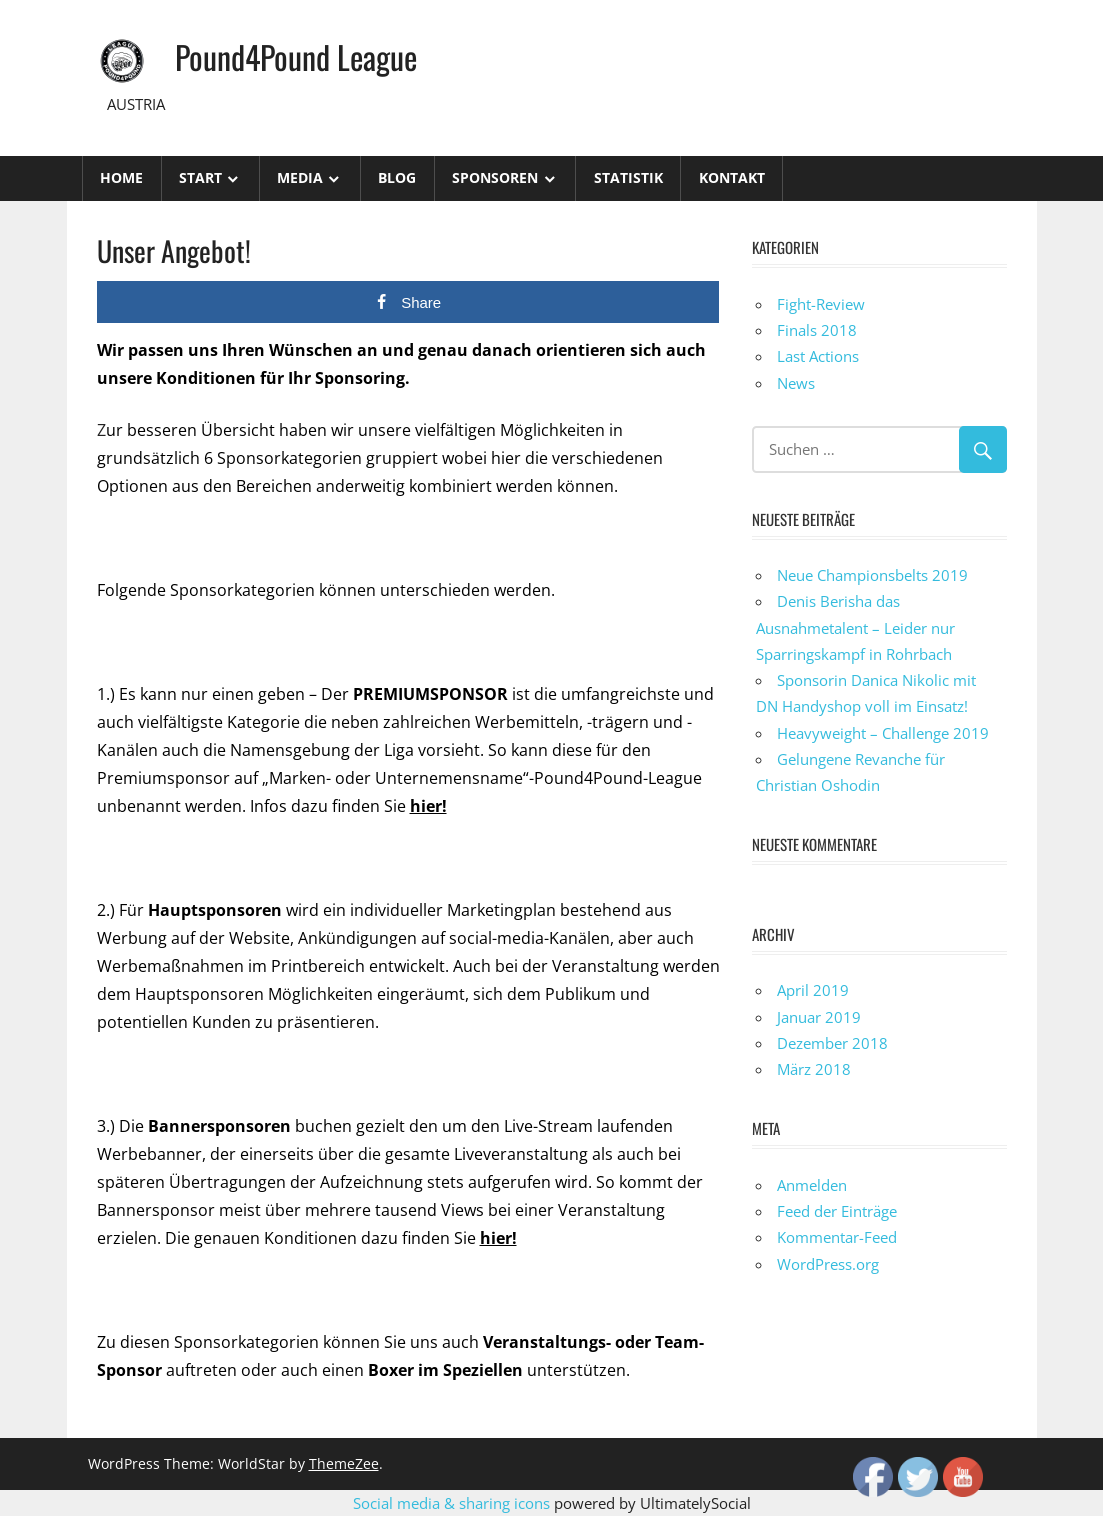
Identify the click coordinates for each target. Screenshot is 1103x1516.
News (796, 383)
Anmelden (812, 1185)
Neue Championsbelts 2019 (872, 575)
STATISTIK (628, 177)
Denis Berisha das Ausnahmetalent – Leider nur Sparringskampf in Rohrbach (855, 627)
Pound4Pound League (296, 56)
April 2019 (813, 990)
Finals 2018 (817, 330)
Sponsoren (495, 177)
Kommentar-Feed (837, 1237)
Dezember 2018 (832, 1043)
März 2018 (814, 1069)
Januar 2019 (819, 1017)
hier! (428, 806)
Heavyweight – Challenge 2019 (883, 733)
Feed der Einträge (837, 1211)
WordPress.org (828, 1264)
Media (300, 177)
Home (121, 177)
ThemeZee (344, 1463)
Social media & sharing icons (453, 1503)
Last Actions (818, 356)
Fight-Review (821, 304)
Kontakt (732, 177)
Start (200, 177)
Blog (397, 177)
